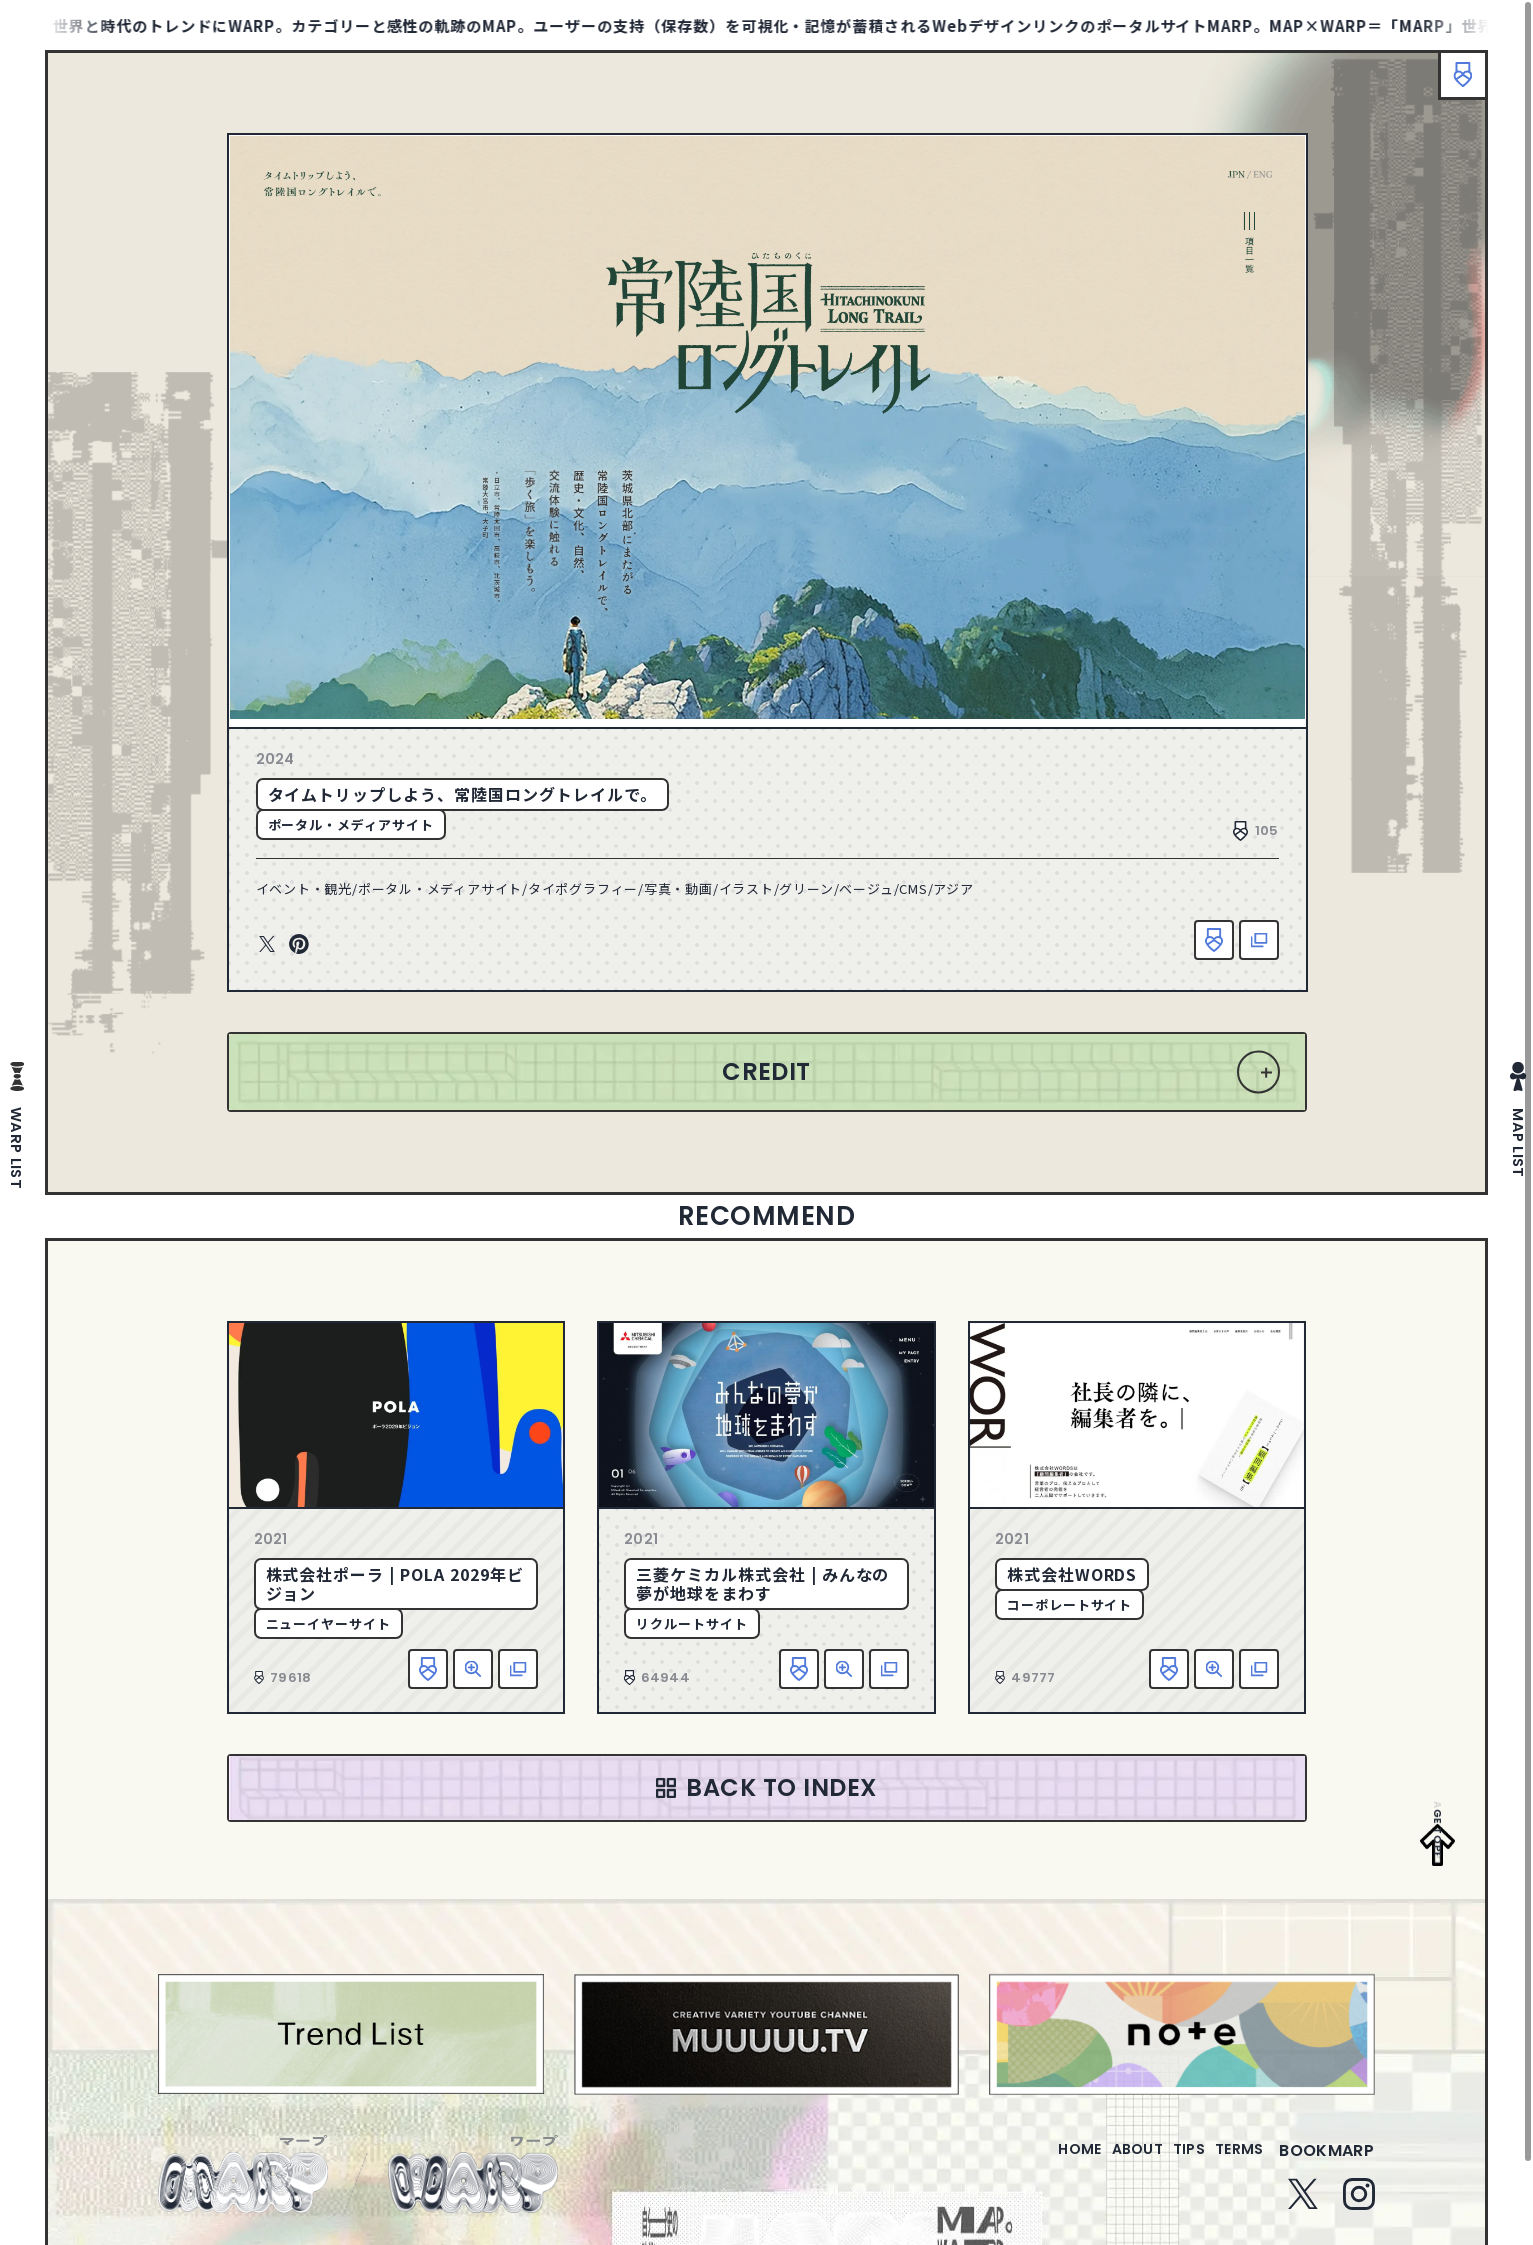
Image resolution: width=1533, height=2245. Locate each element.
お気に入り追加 (1214, 940)
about (1096, 2162)
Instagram (1359, 2206)
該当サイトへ (1259, 940)
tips (1164, 2162)
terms (1231, 2162)
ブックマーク (1453, 85)
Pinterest (299, 945)
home (1022, 2162)
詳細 (473, 1669)
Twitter (267, 945)
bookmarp (1326, 2162)
